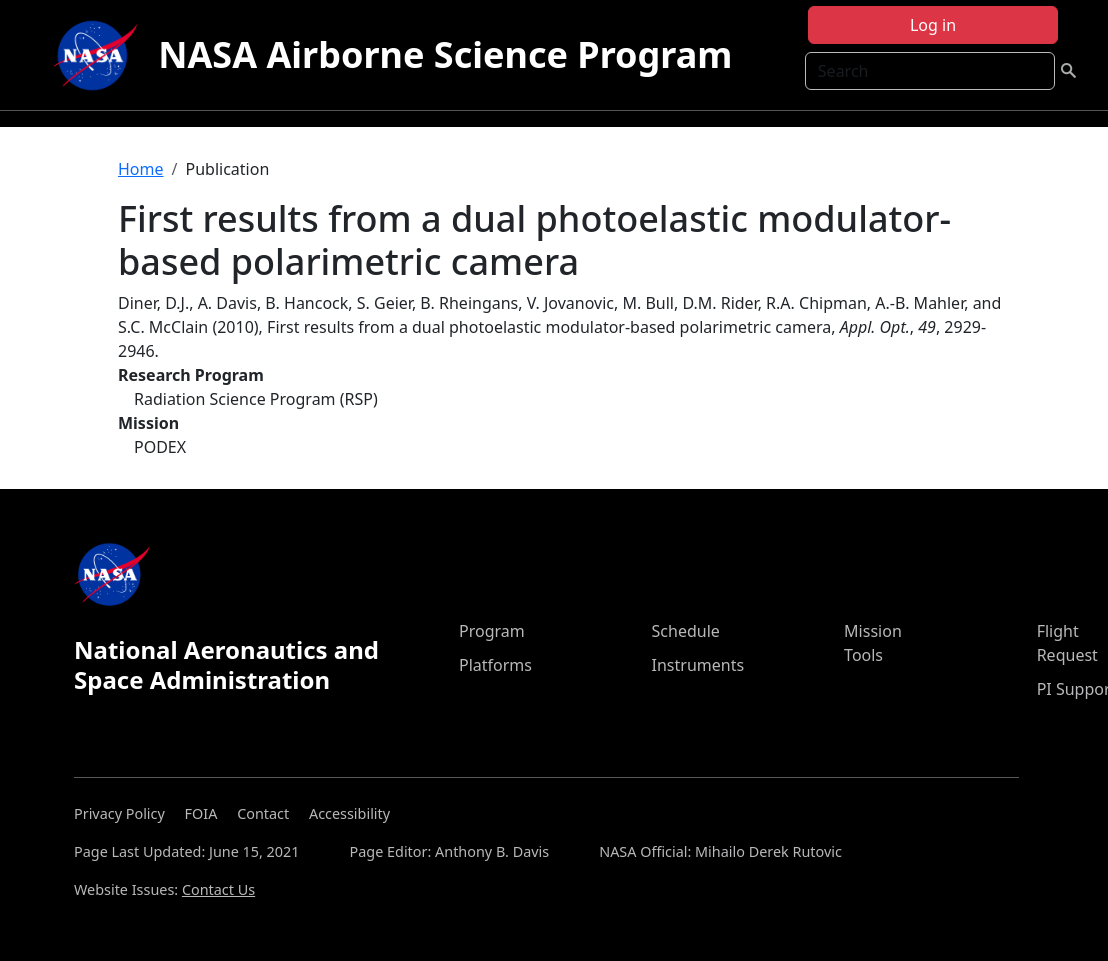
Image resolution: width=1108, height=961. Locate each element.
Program (492, 631)
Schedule (686, 631)
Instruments (698, 665)
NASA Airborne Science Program (445, 54)
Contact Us (218, 889)
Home (141, 169)
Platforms (495, 665)
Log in (933, 25)
